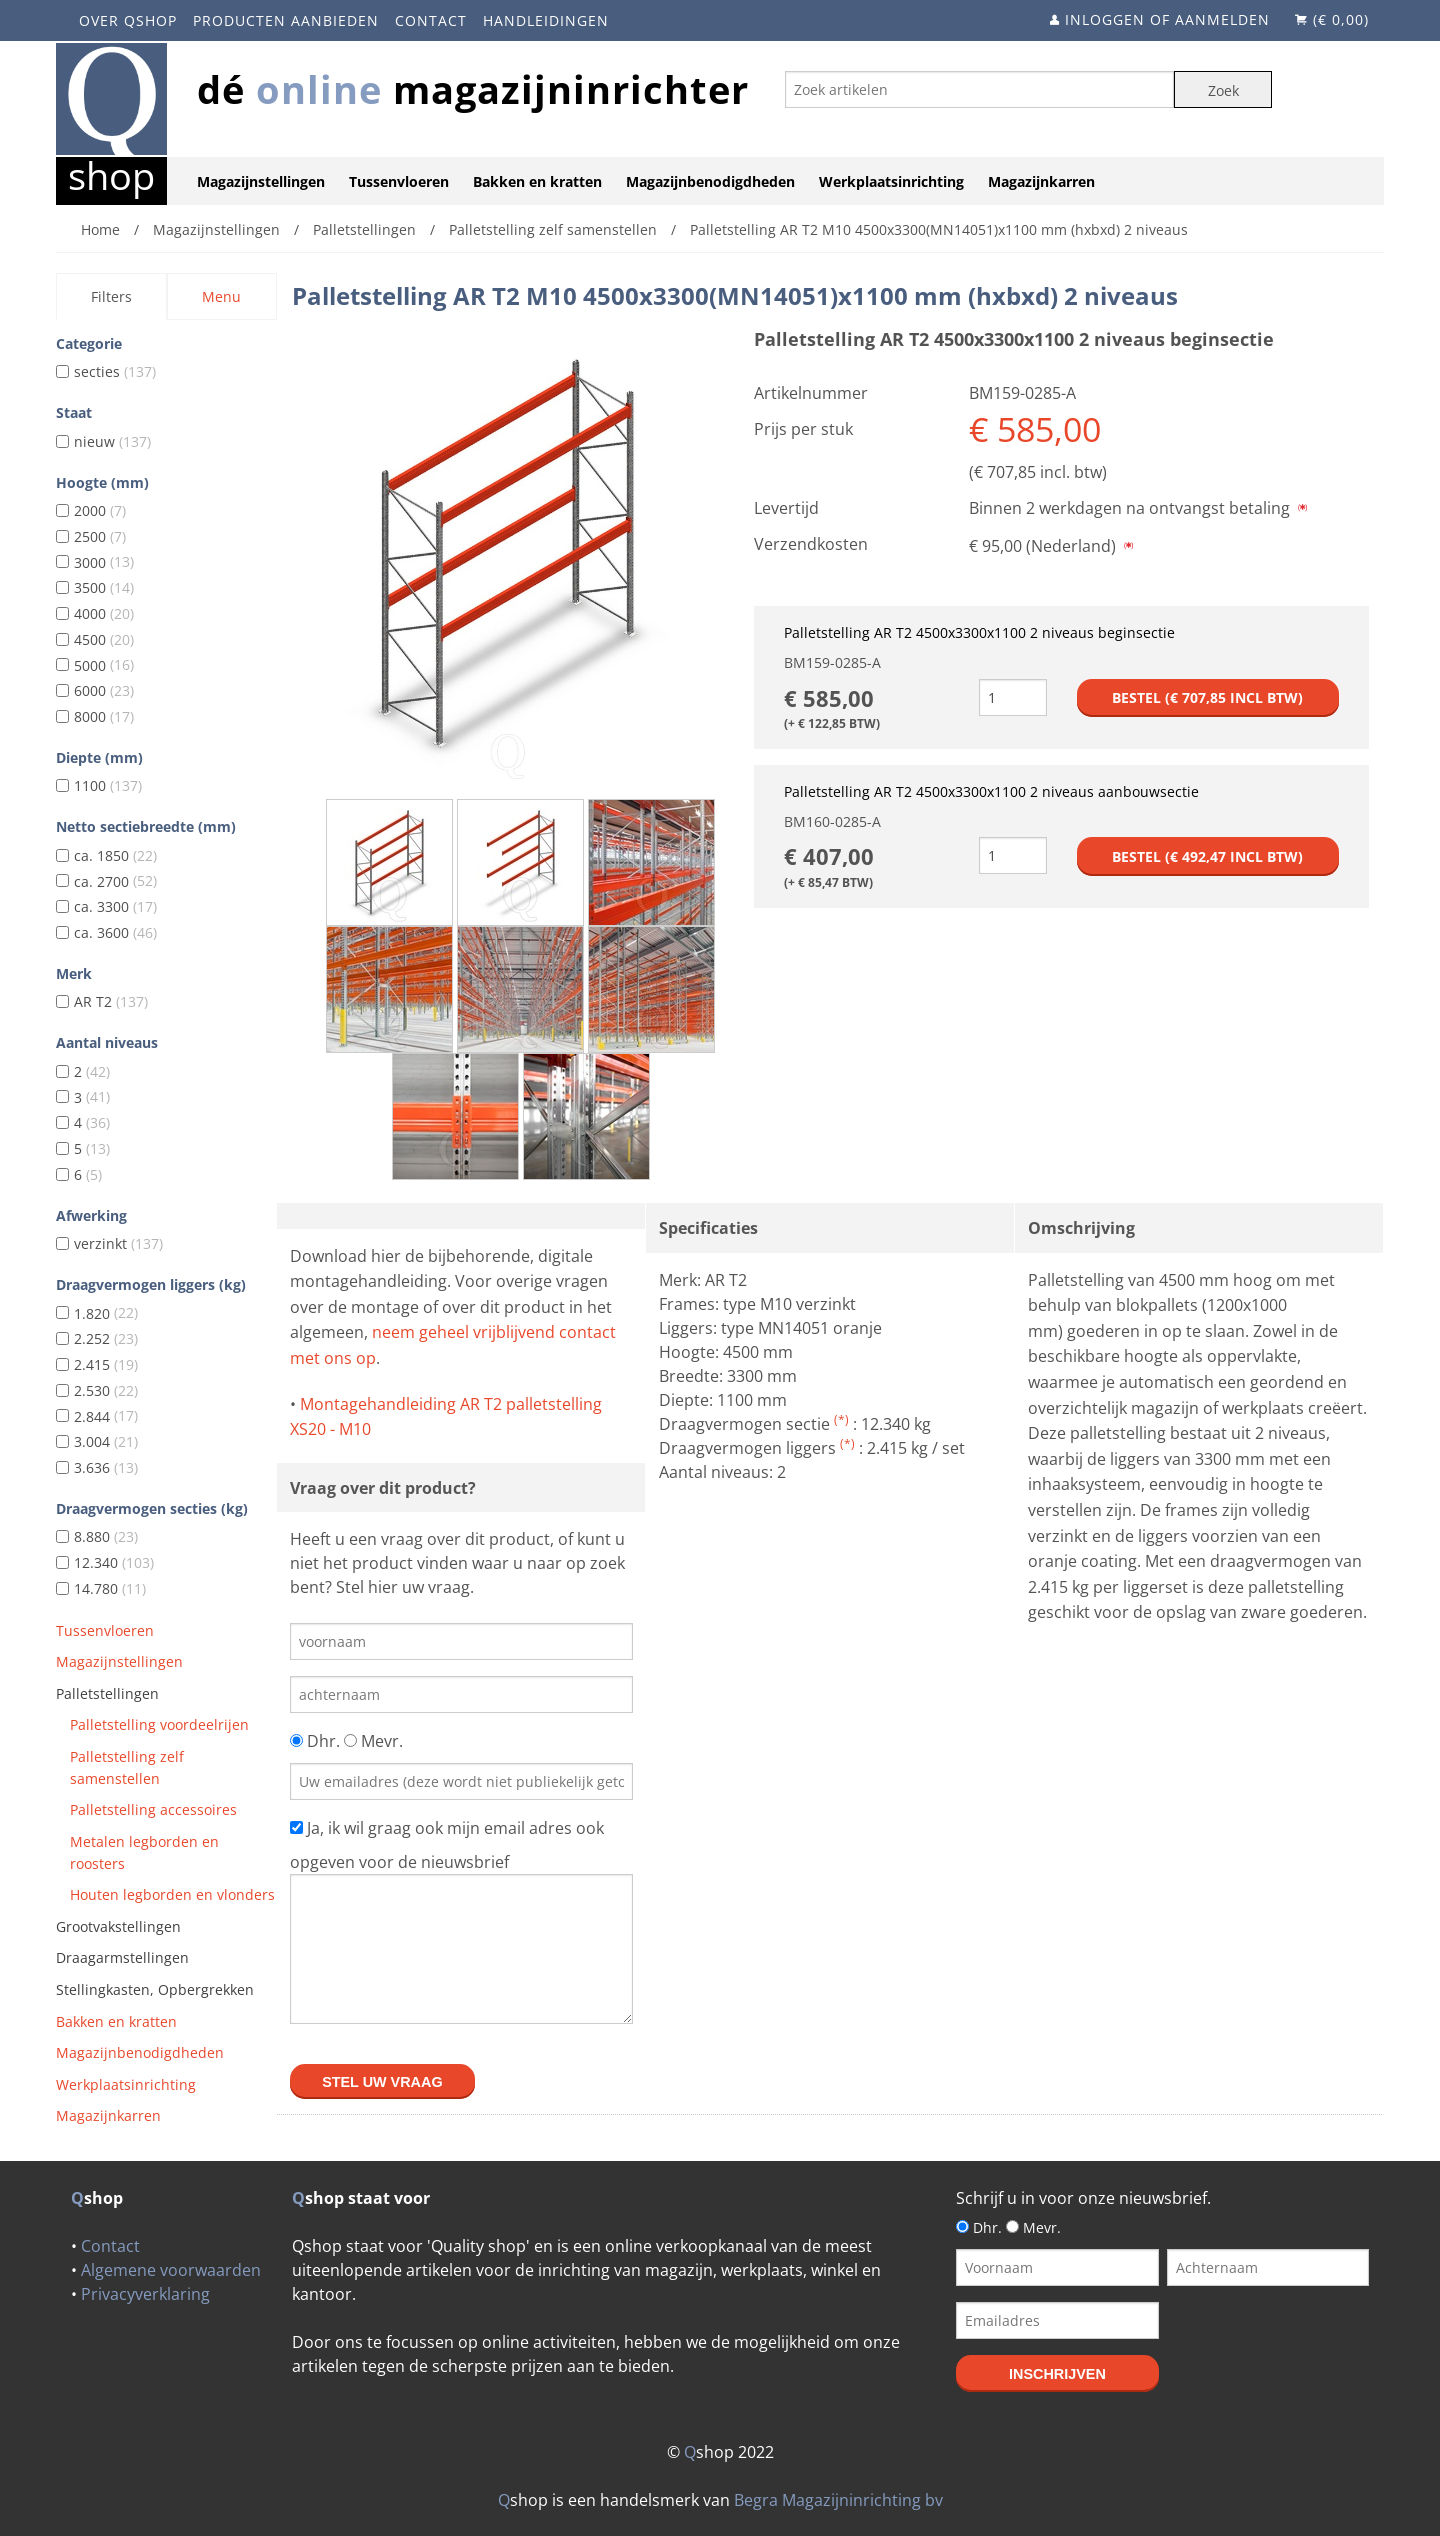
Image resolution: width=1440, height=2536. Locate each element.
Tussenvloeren (399, 181)
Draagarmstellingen (122, 1957)
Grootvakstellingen (118, 1926)
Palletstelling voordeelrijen (159, 1724)
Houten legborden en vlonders (172, 1894)
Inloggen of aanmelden (1167, 19)
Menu (221, 296)
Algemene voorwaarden (171, 2270)
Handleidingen (546, 20)
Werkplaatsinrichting (891, 181)
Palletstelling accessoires (153, 1809)
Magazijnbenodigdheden (710, 181)
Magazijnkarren (1041, 181)
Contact (431, 20)
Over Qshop (128, 20)
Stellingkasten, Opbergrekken (155, 1989)
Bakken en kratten (537, 181)
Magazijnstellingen (261, 181)
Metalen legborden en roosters (144, 1852)
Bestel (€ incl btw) (1207, 697)
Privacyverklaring (145, 2294)
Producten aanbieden (286, 20)
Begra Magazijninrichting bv (838, 2500)
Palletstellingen (107, 1693)
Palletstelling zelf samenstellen (127, 1767)
